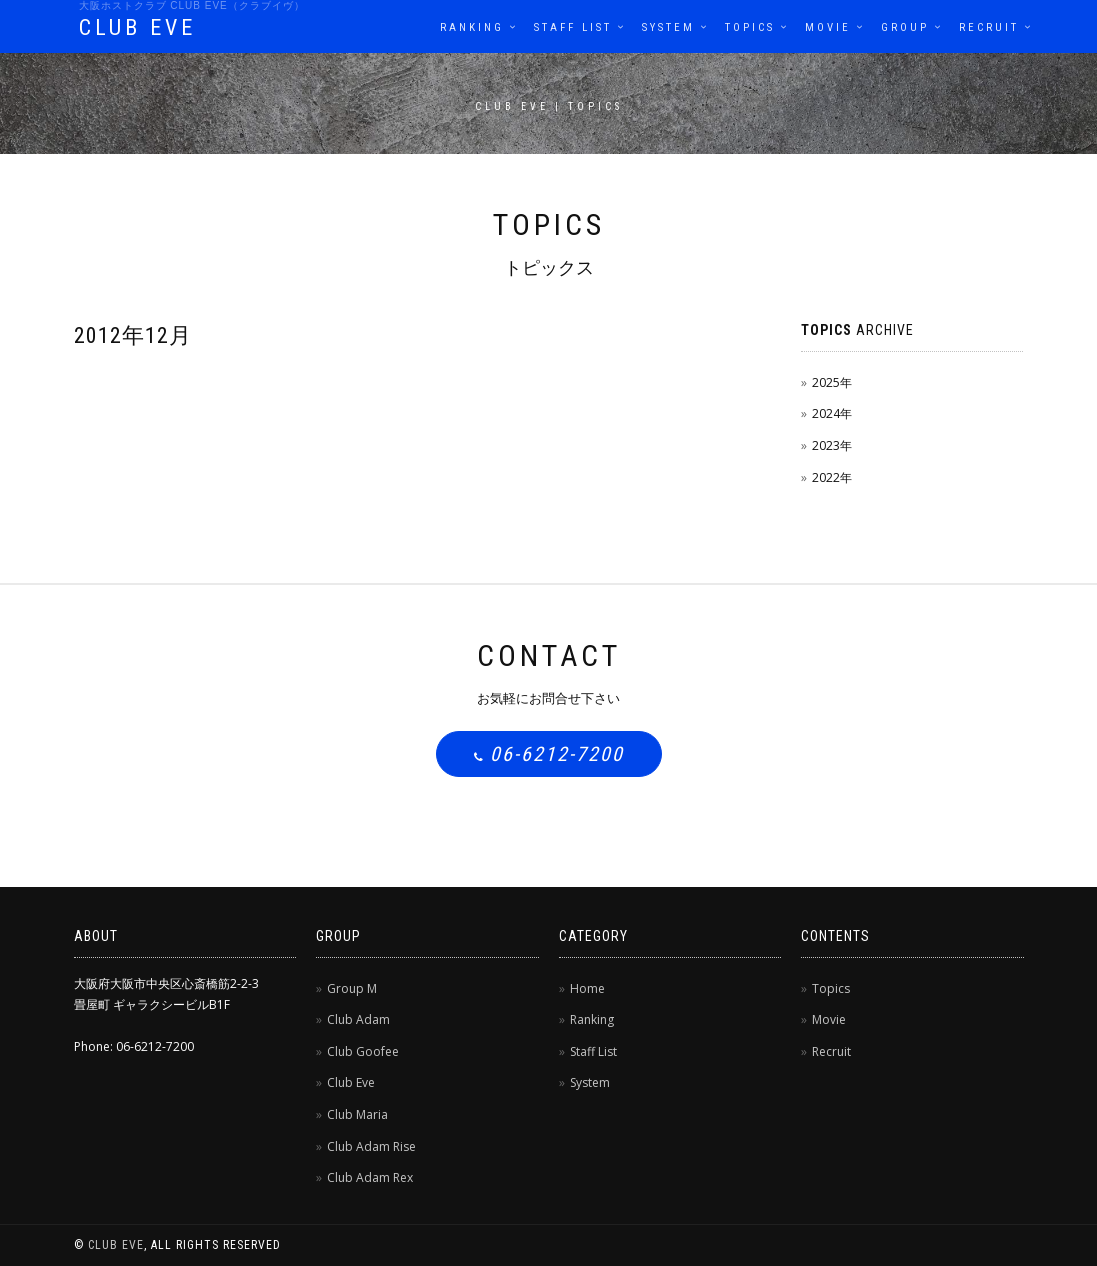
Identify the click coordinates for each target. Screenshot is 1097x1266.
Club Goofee (363, 1051)
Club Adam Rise (371, 1146)
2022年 (832, 477)
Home (587, 988)
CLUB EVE (137, 27)
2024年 (832, 413)
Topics (750, 27)
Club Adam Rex (370, 1177)
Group (905, 27)
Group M (352, 988)
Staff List (573, 27)
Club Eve (351, 1082)
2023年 (832, 445)
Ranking (472, 27)
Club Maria (357, 1114)
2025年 (832, 382)
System (668, 27)
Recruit (989, 27)
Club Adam (358, 1019)
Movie (828, 27)
